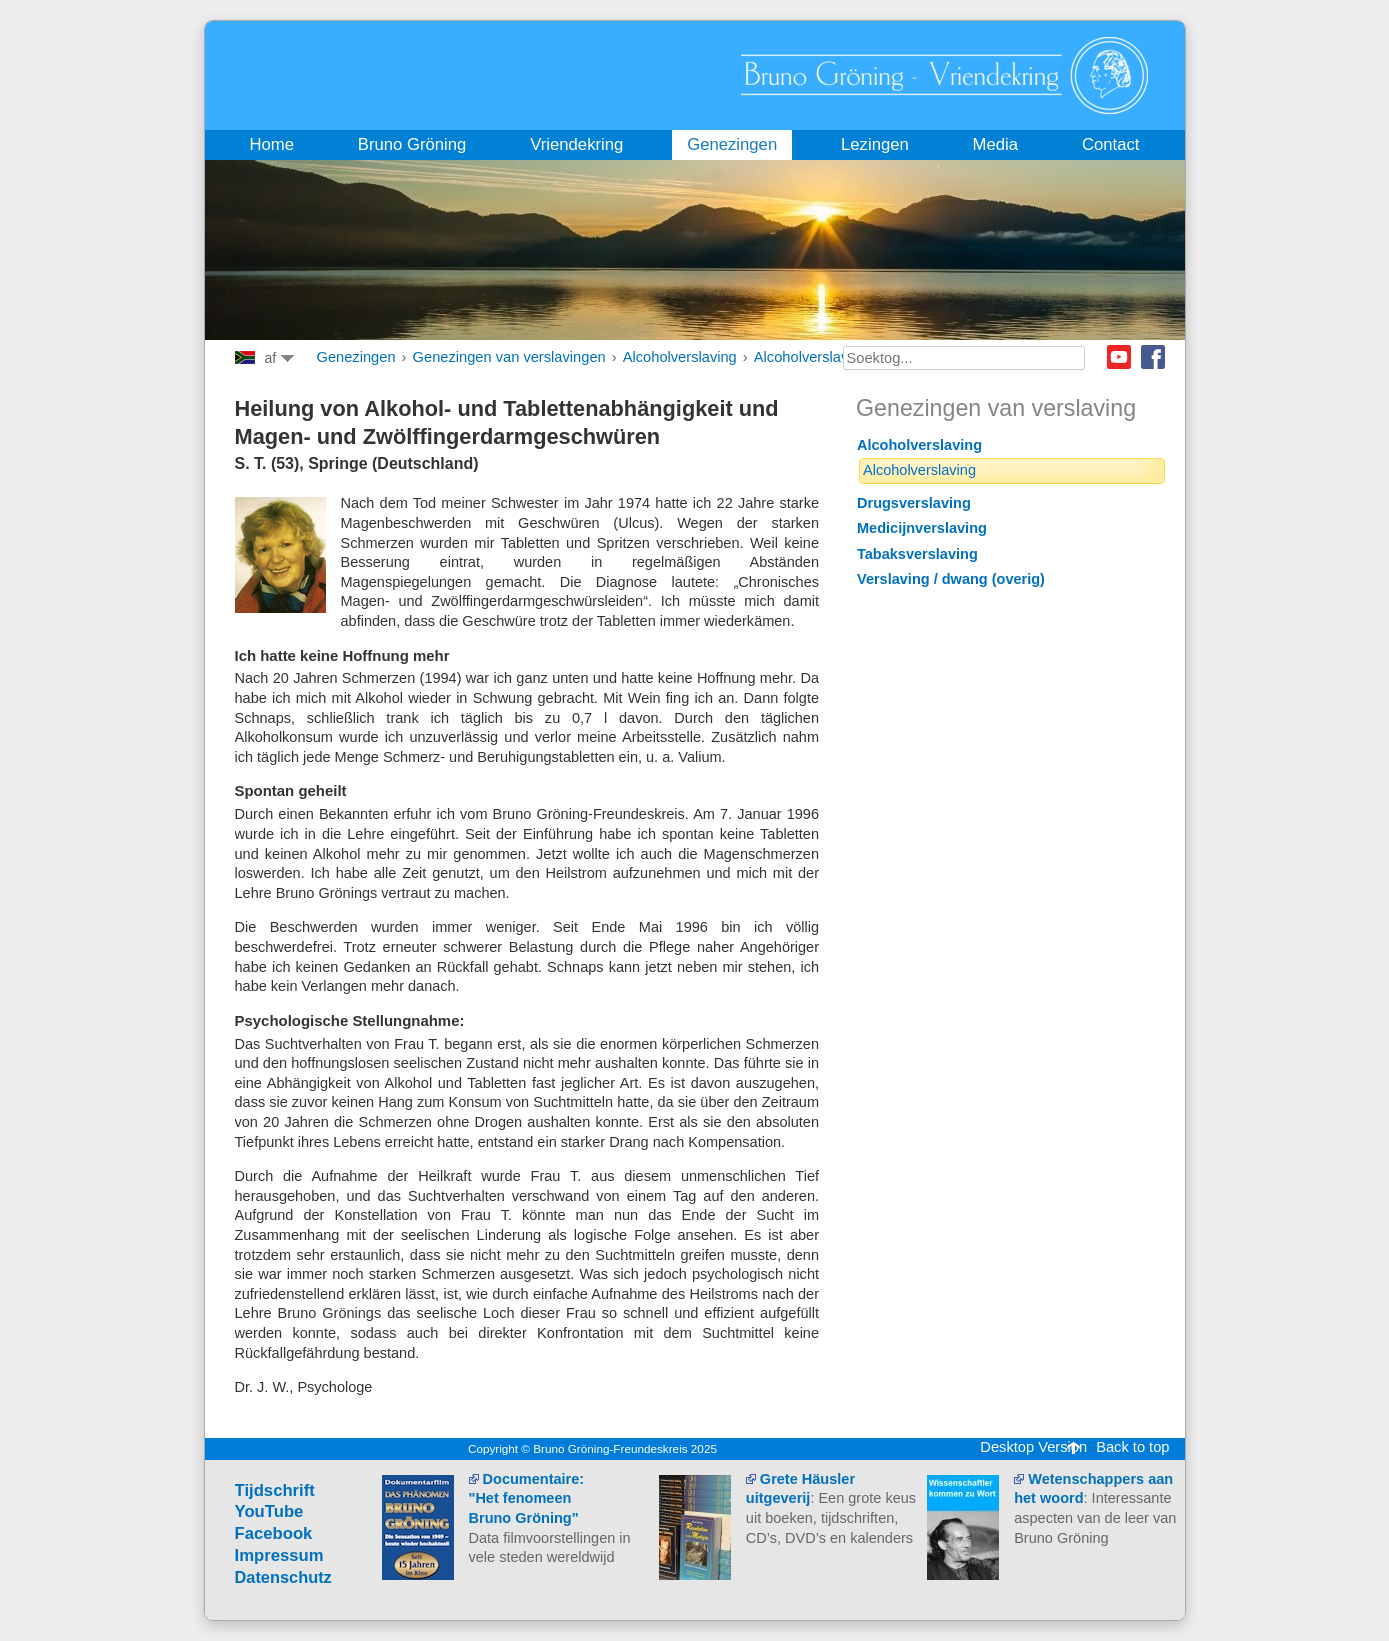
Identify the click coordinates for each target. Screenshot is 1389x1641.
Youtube (1119, 357)
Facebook (1153, 357)
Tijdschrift (275, 1490)
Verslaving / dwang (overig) (951, 579)
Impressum (279, 1555)
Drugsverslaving (914, 503)
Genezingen (356, 357)
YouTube (269, 1511)
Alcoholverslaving (680, 357)
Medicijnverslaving (922, 528)
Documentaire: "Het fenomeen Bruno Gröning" (527, 1498)
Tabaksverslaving (917, 554)
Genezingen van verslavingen (509, 357)
